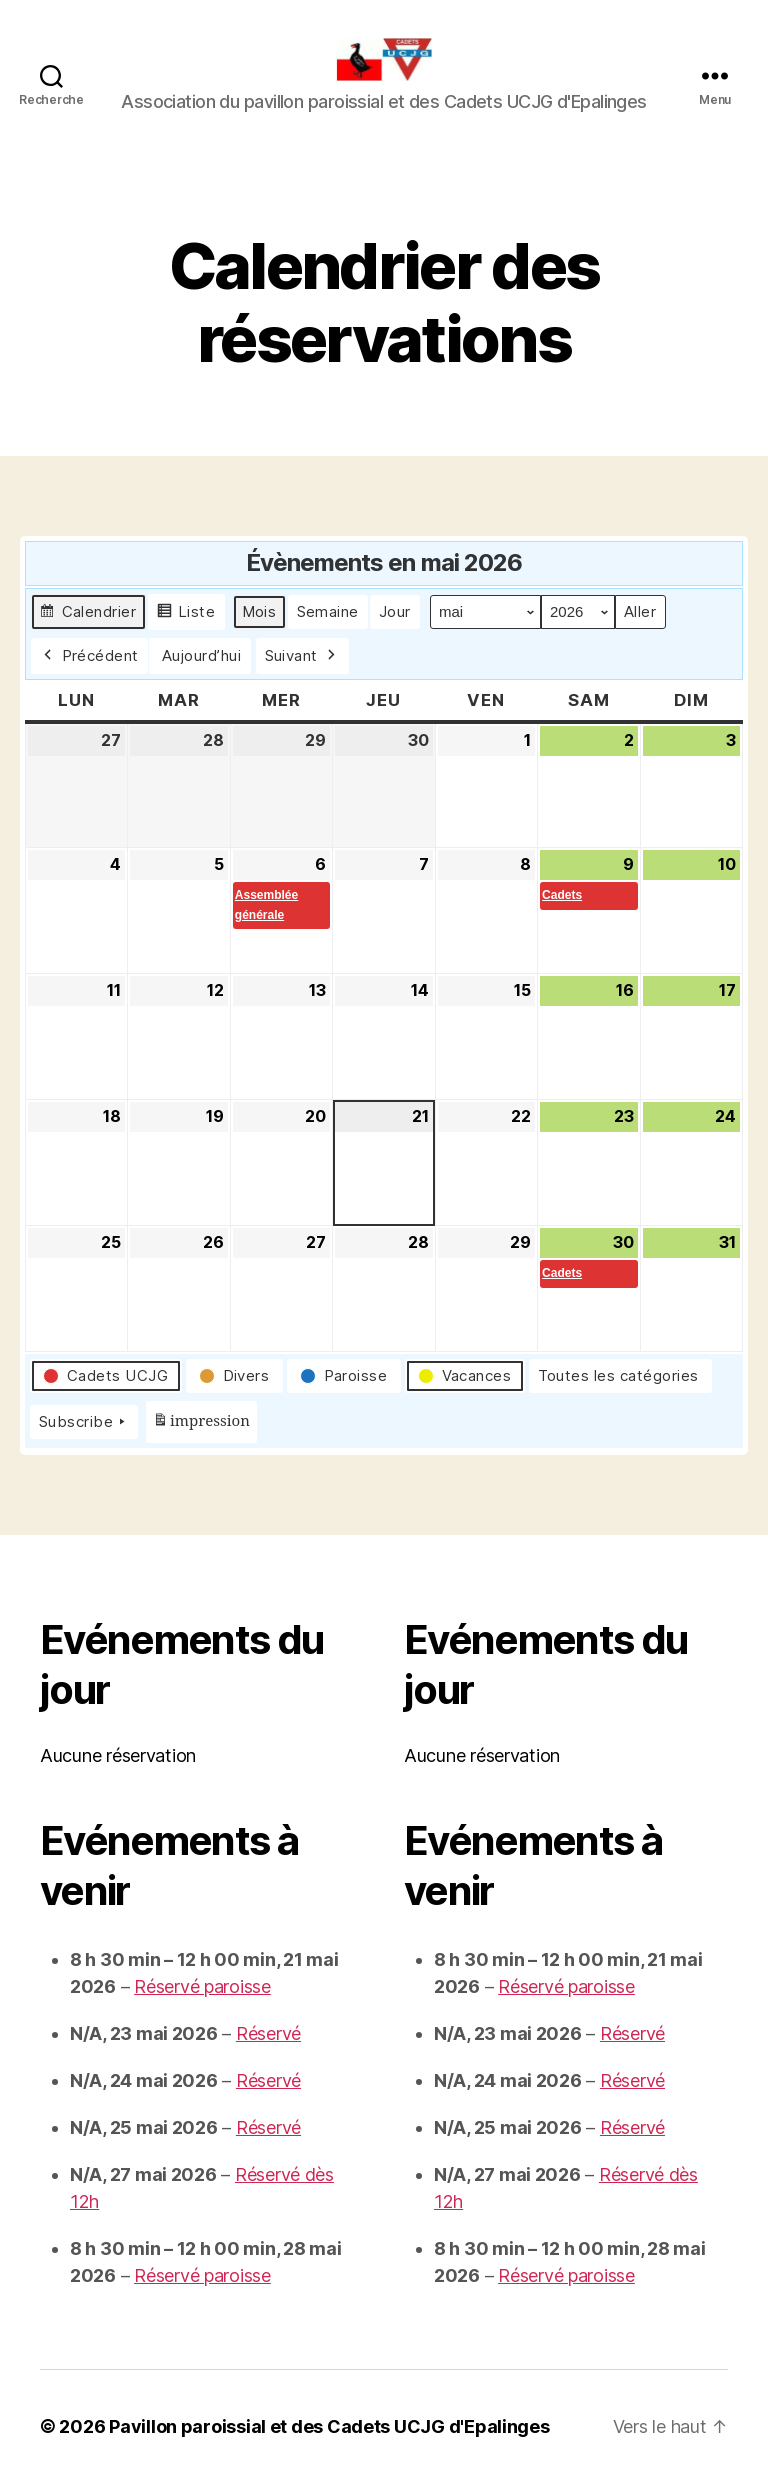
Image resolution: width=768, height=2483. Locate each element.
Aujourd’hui (202, 655)
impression (201, 1425)
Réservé (268, 2033)
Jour (395, 611)
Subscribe (84, 1422)
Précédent (89, 656)
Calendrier (88, 614)
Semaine (328, 611)
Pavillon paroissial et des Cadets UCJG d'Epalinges (329, 2426)
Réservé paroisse (202, 1986)
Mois (259, 611)
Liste (186, 614)
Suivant (302, 656)
